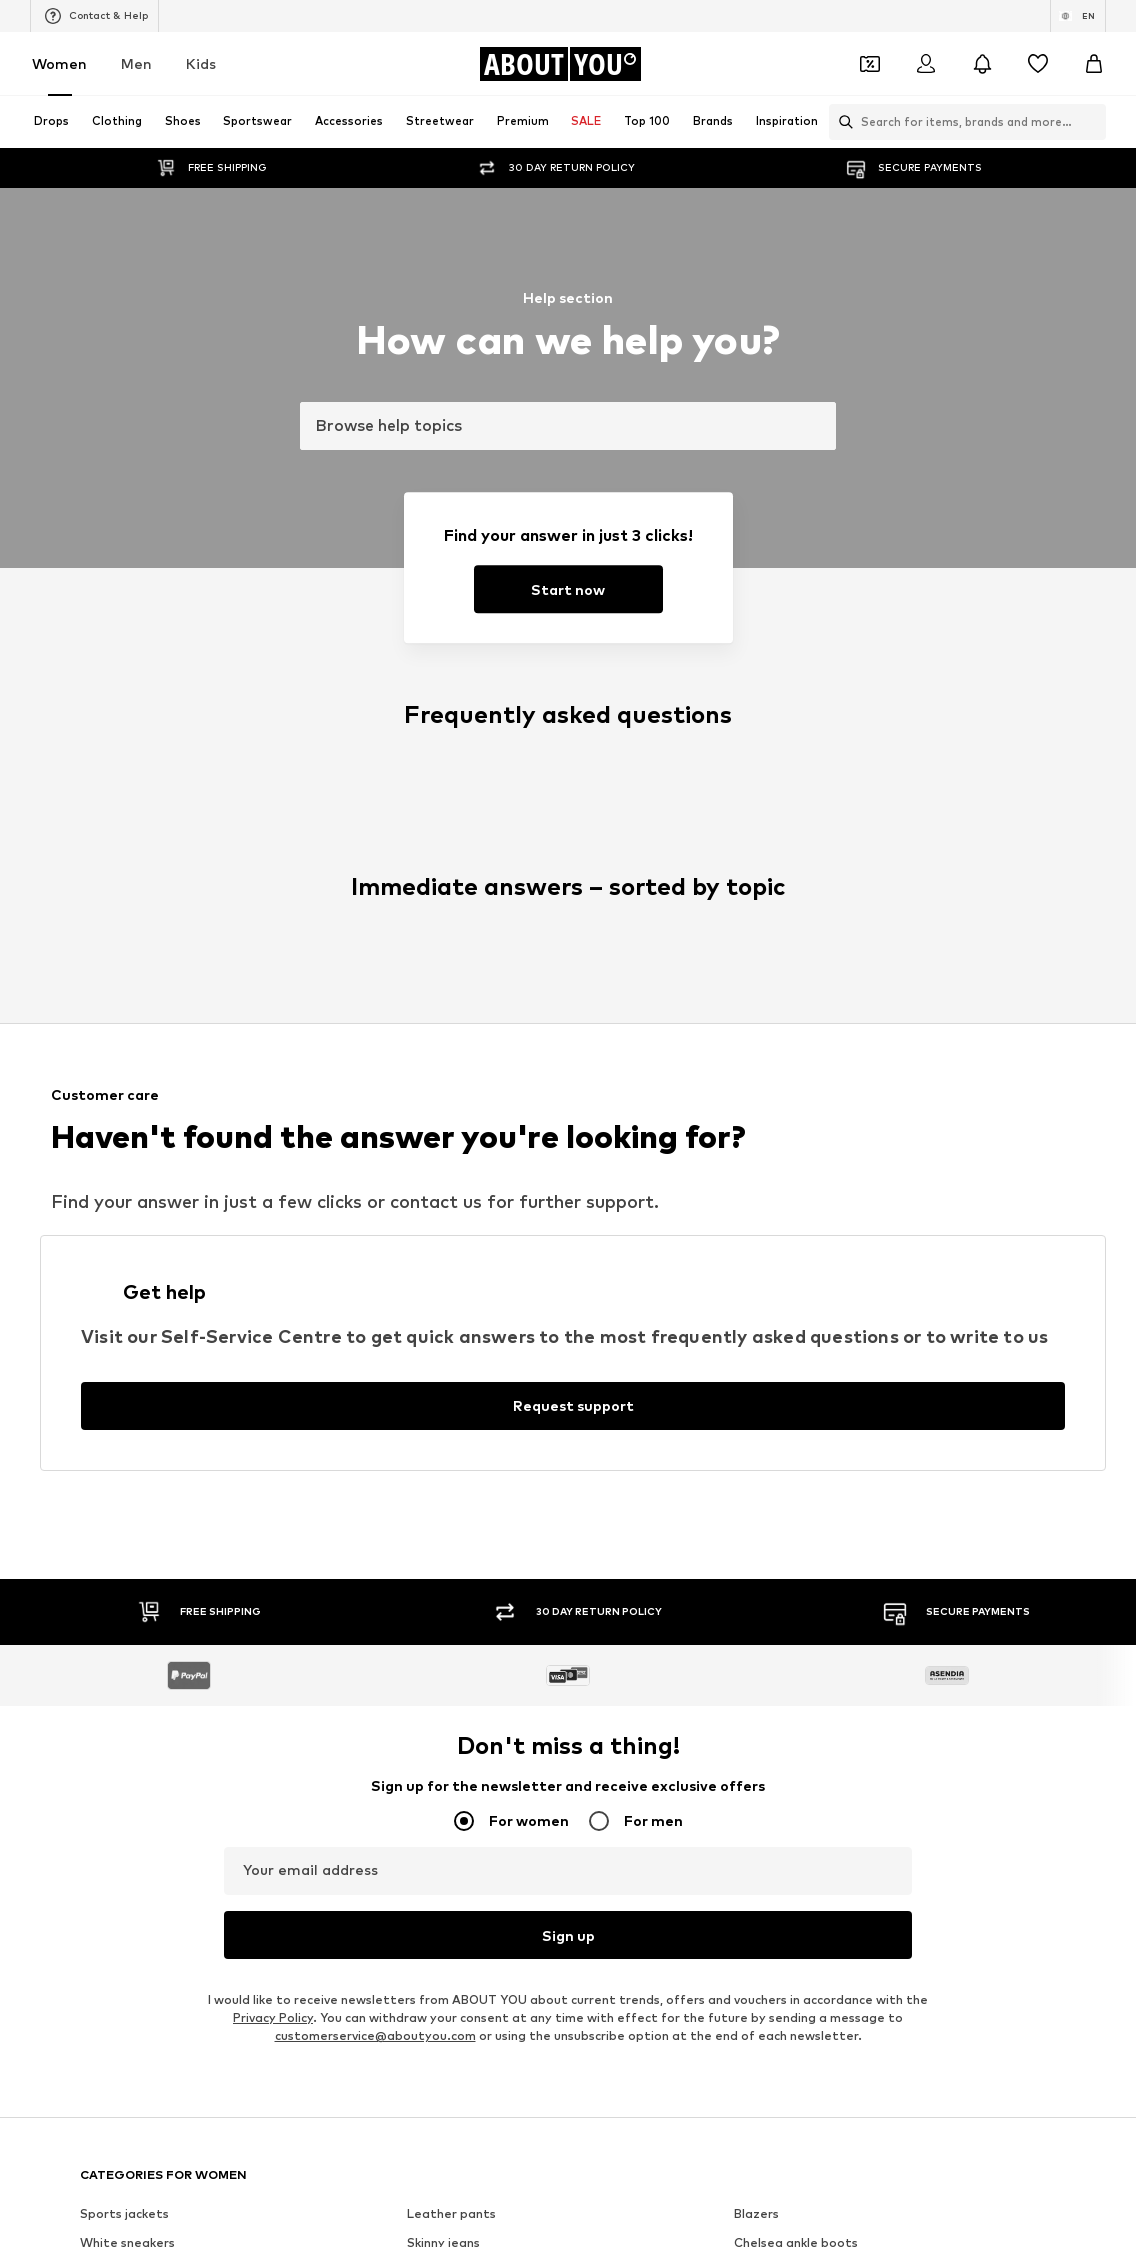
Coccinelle (110, 1157)
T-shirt (100, 1044)
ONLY (96, 1128)
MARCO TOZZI (124, 1215)
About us (124, 1659)
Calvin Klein (441, 1215)
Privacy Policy (273, 674)
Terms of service (613, 1659)
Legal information (750, 1659)
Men (136, 63)
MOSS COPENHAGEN (471, 1244)
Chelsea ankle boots (796, 899)
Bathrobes (439, 1015)
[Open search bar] (841, 122)
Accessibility (874, 1659)
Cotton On (113, 1186)
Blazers (756, 870)
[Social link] (100, 1504)
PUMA (752, 1215)
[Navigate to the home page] (560, 64)
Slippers (758, 928)
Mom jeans (439, 986)
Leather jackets (128, 986)
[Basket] (1094, 64)
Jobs (263, 1659)
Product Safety (992, 1659)
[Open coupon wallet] (870, 64)
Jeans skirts (770, 986)
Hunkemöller (771, 1186)
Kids (201, 63)
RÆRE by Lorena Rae (471, 1157)
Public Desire (445, 1186)
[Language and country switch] (1078, 16)
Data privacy (492, 1659)
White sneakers (127, 899)
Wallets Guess (123, 957)
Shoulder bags (450, 1044)
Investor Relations (365, 1659)
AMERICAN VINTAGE (142, 1244)
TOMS (753, 1244)
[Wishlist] (1038, 64)
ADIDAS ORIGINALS (138, 1302)
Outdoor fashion (457, 957)
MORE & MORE (124, 1273)
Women (59, 63)
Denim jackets (122, 928)
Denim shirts (771, 957)
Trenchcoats (118, 1015)
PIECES (756, 1157)
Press (200, 1659)
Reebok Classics (455, 1302)
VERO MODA (445, 1273)
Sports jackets (124, 870)
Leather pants (451, 870)
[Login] (926, 64)
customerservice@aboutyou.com (375, 692)
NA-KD (427, 1128)
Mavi (748, 1273)
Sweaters (764, 1015)
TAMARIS (762, 1128)
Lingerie (431, 928)
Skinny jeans (443, 899)
